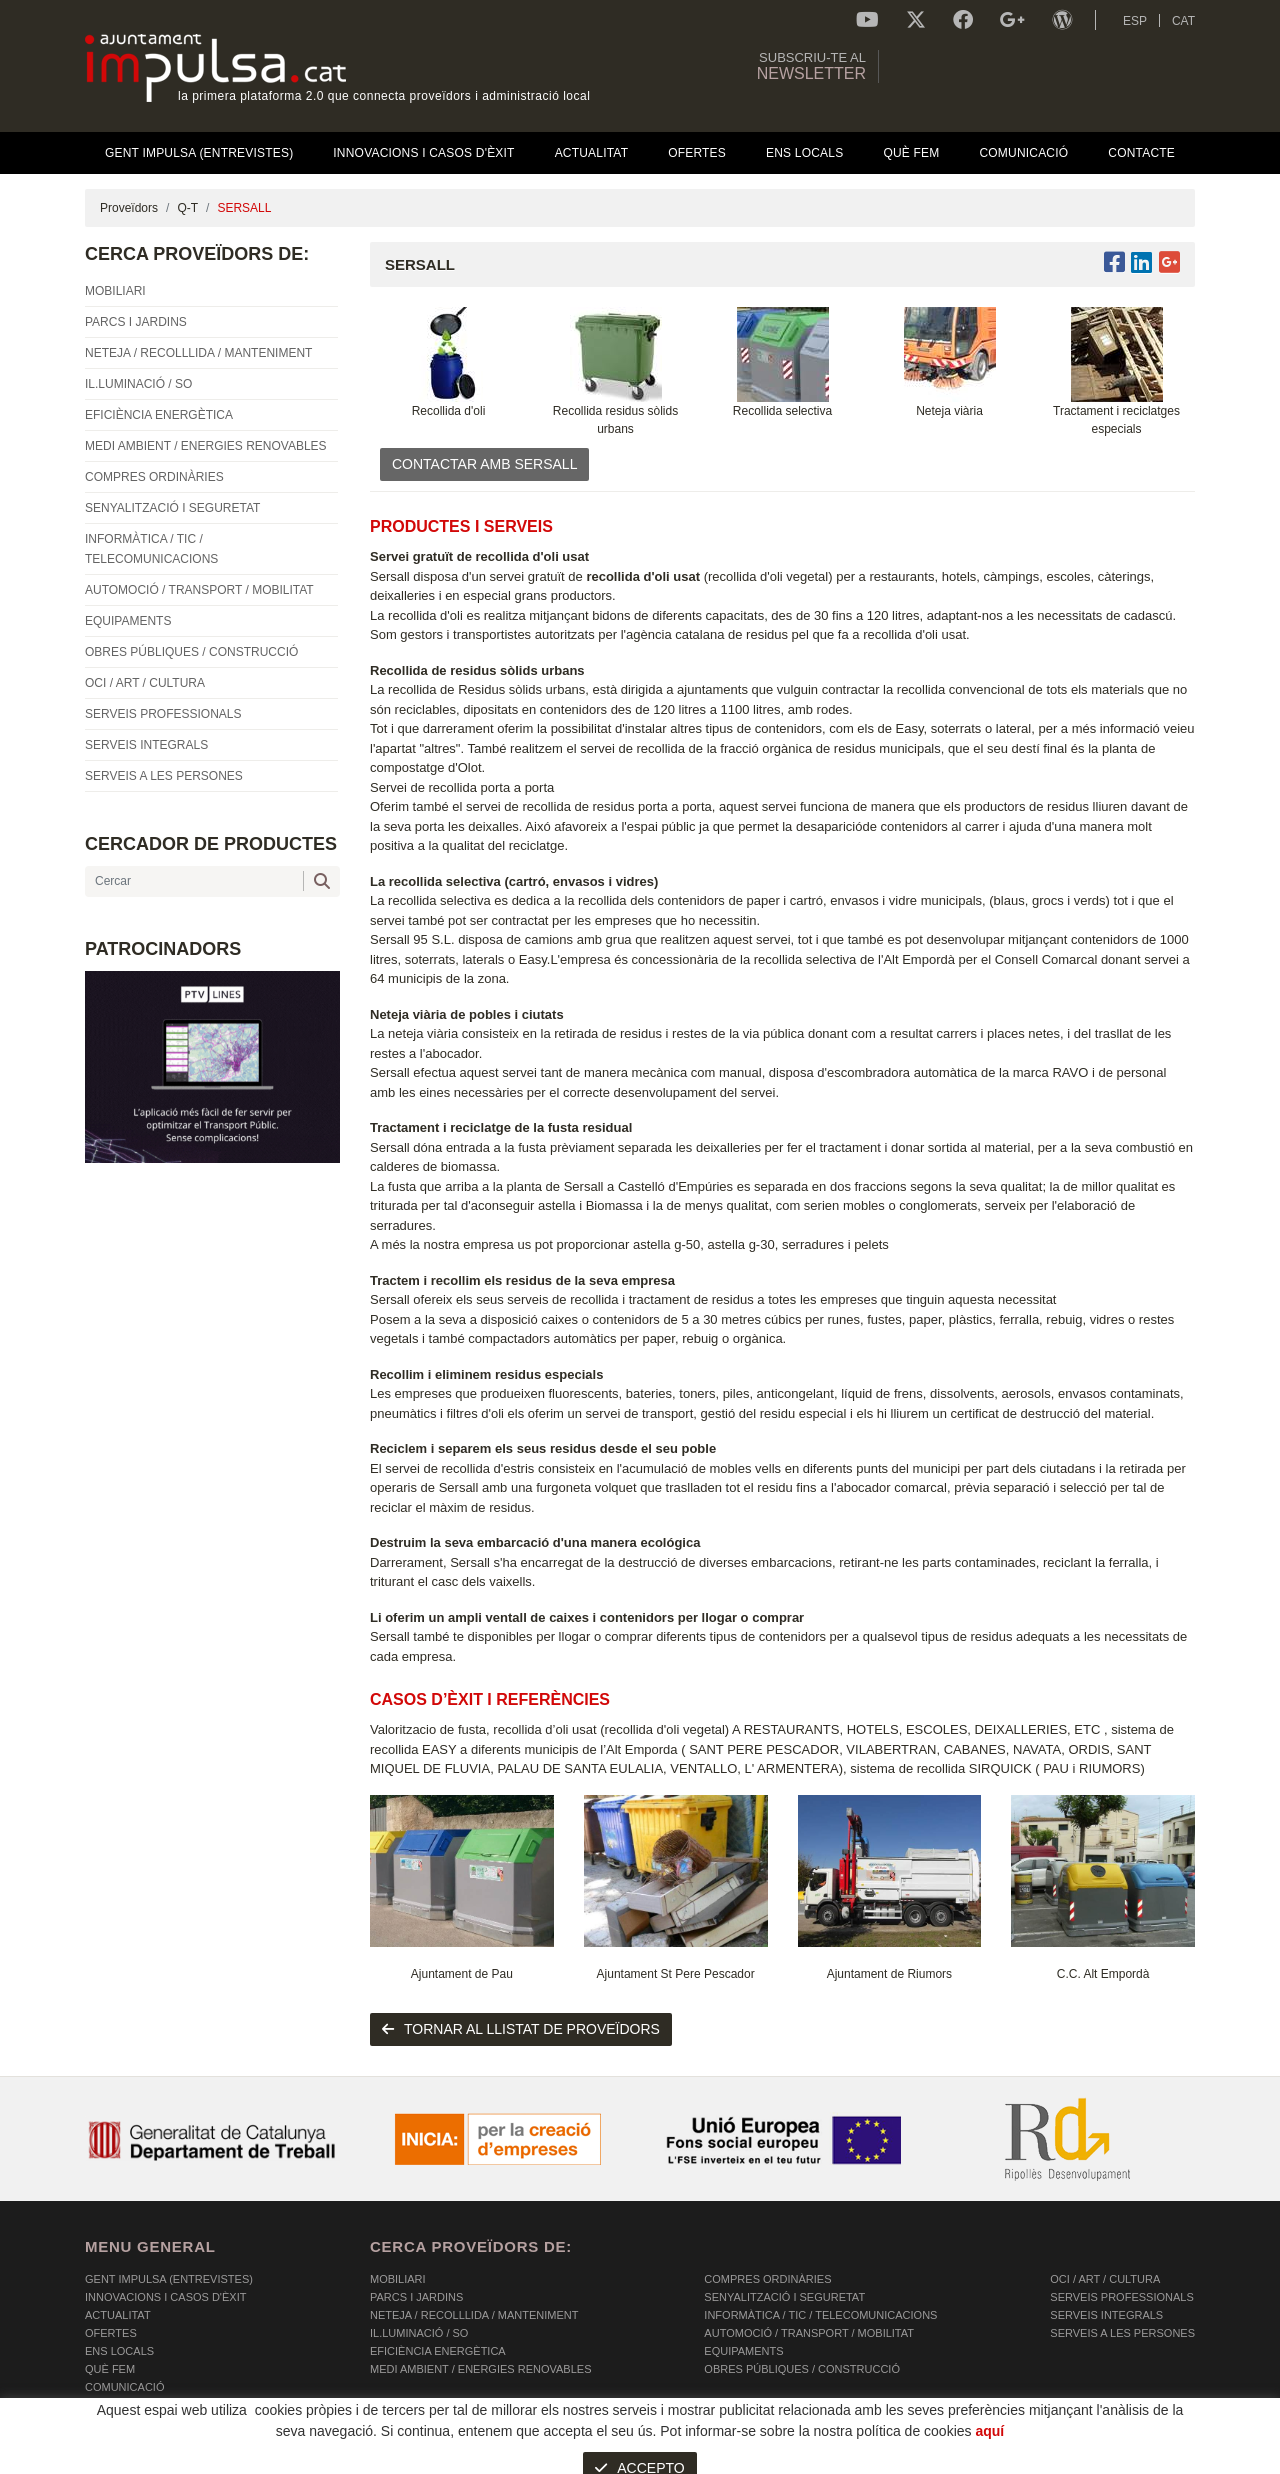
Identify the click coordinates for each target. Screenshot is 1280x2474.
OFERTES (111, 2333)
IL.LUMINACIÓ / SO (419, 2333)
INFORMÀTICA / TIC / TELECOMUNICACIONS (820, 2315)
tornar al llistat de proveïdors (521, 2029)
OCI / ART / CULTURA (1105, 2279)
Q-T (187, 208)
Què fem (110, 2369)
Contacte (115, 2405)
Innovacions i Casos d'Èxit (165, 2297)
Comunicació (124, 2387)
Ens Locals (119, 2351)
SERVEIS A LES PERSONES (1122, 2333)
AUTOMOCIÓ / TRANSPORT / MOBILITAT (809, 2333)
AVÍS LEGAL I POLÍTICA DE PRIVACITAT (334, 2459)
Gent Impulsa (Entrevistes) (169, 2279)
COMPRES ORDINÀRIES (767, 2279)
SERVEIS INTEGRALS (1106, 2315)
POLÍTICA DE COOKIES (145, 2459)
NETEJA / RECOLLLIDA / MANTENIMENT (474, 2315)
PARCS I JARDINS (416, 2297)
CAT (1183, 21)
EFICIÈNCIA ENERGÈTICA (438, 2351)
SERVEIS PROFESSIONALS (1121, 2297)
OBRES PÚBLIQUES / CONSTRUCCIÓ (802, 2369)
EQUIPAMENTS (743, 2351)
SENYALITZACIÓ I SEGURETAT (784, 2297)
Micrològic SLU (1077, 2461)
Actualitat (118, 2315)
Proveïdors (129, 208)
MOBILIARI (398, 2279)
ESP (1135, 21)
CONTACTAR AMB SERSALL (484, 464)
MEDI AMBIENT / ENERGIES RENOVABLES (480, 2369)
